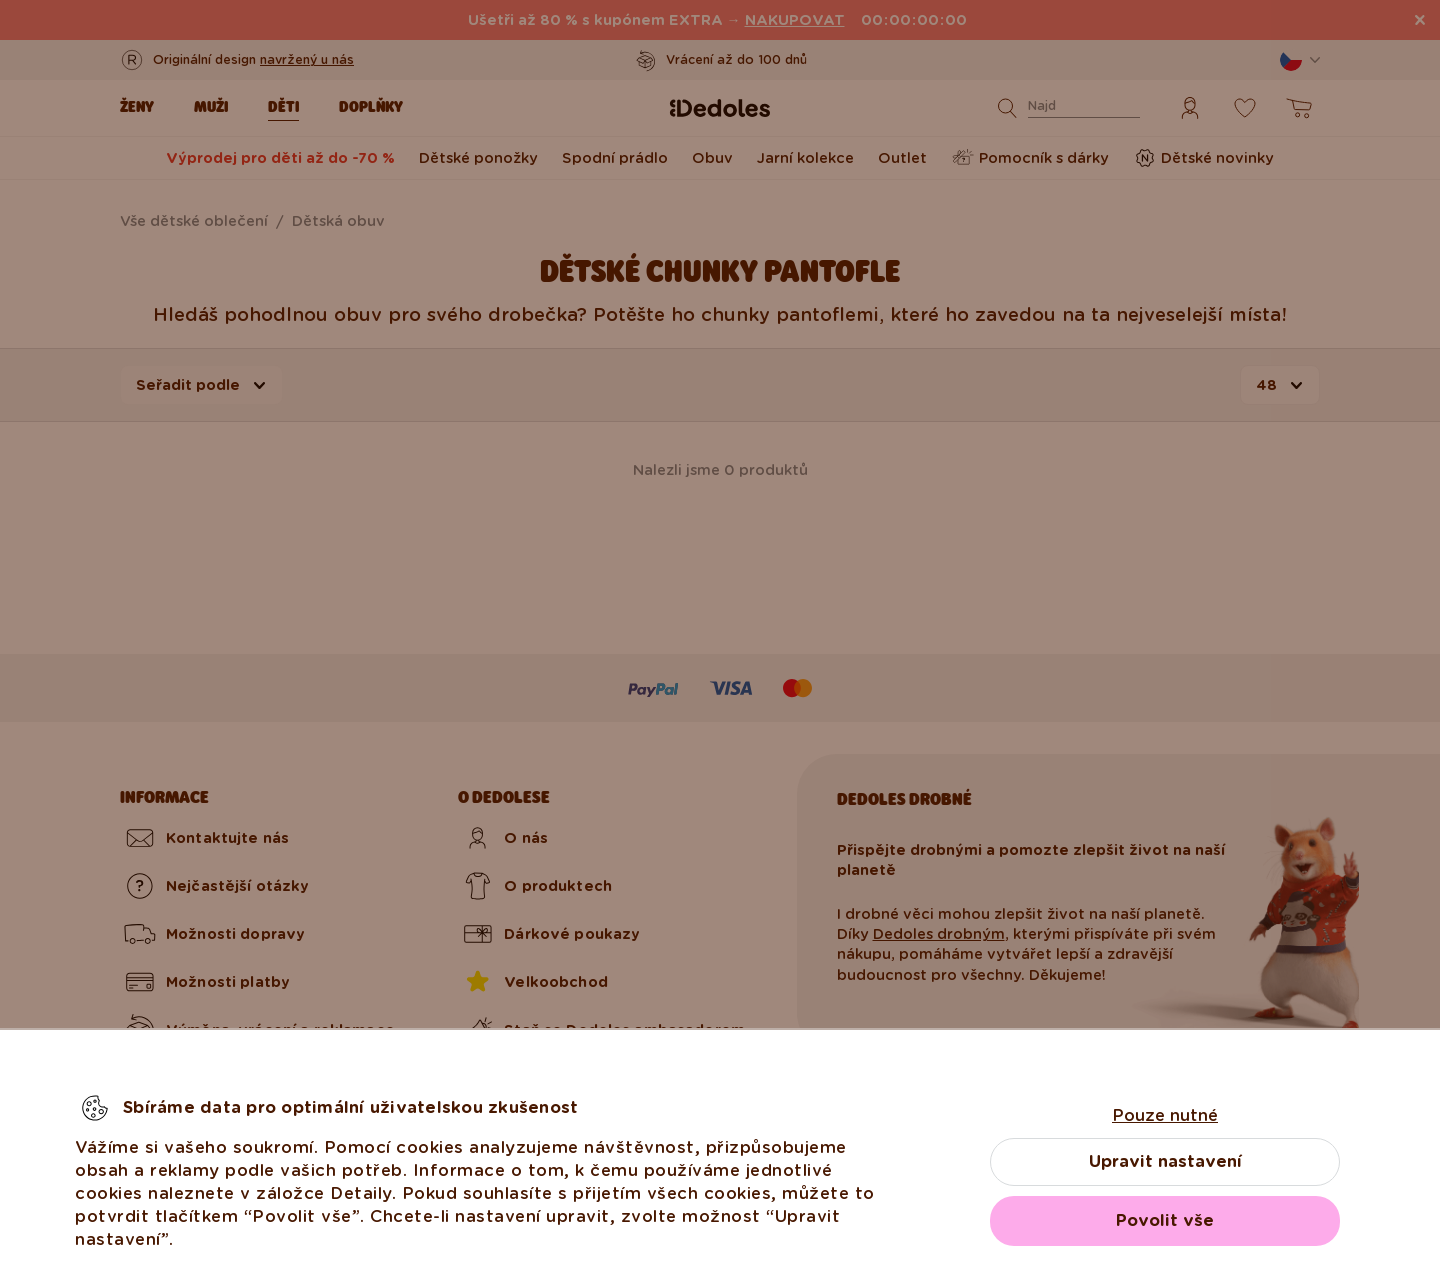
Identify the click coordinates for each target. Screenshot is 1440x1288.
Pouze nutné (1165, 1115)
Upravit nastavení (1165, 1161)
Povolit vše (1165, 1220)
